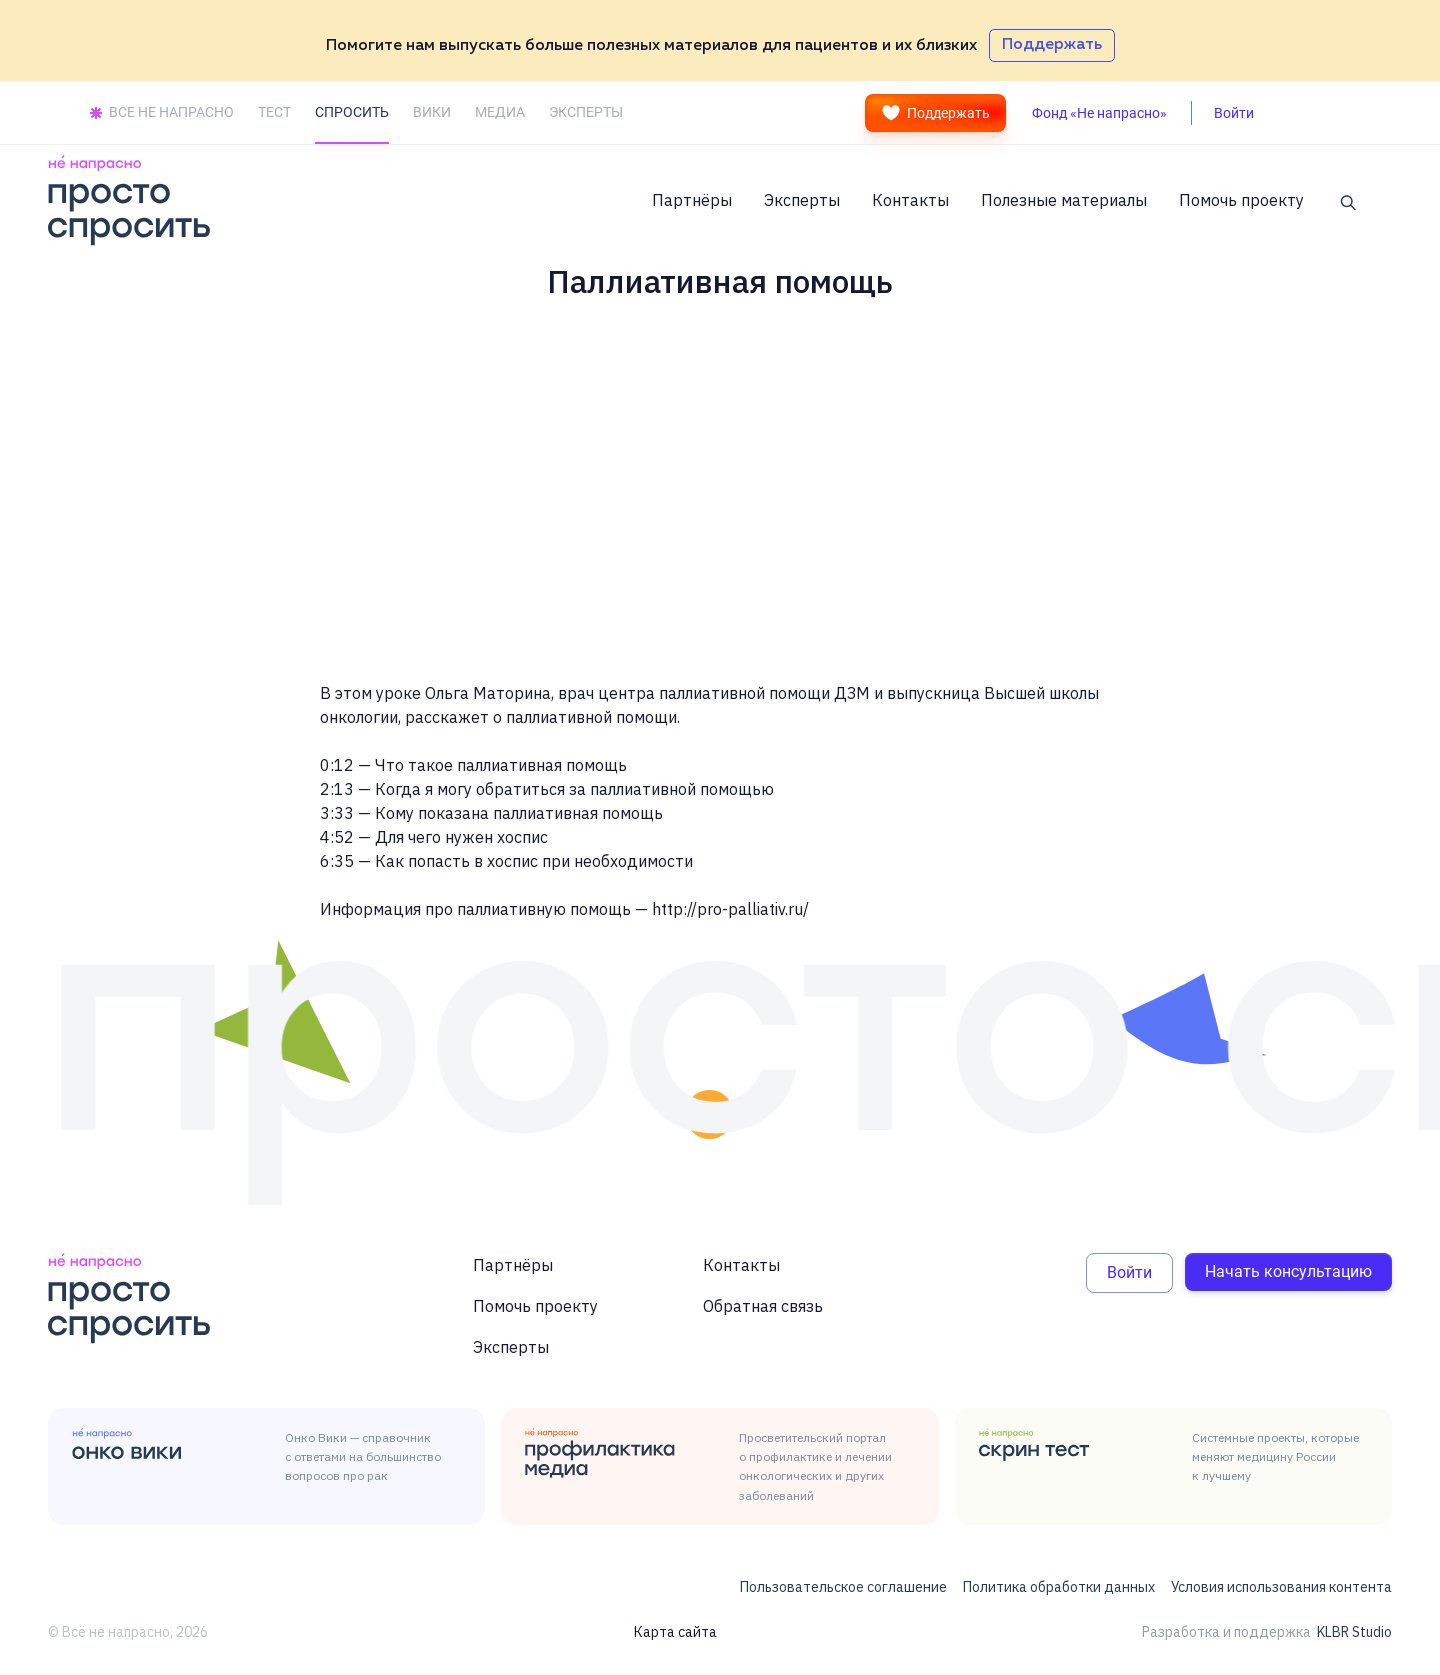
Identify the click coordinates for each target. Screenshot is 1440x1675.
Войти (1129, 1272)
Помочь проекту (1241, 200)
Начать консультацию (1288, 1271)
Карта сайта (675, 1632)
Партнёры (692, 200)
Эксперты (802, 200)
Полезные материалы (1064, 200)
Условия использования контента (1281, 1587)
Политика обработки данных (1059, 1587)
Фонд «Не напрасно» (1099, 113)
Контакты (910, 200)
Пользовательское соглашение (843, 1587)
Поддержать (935, 113)
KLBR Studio (1354, 1632)
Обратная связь (763, 1306)
